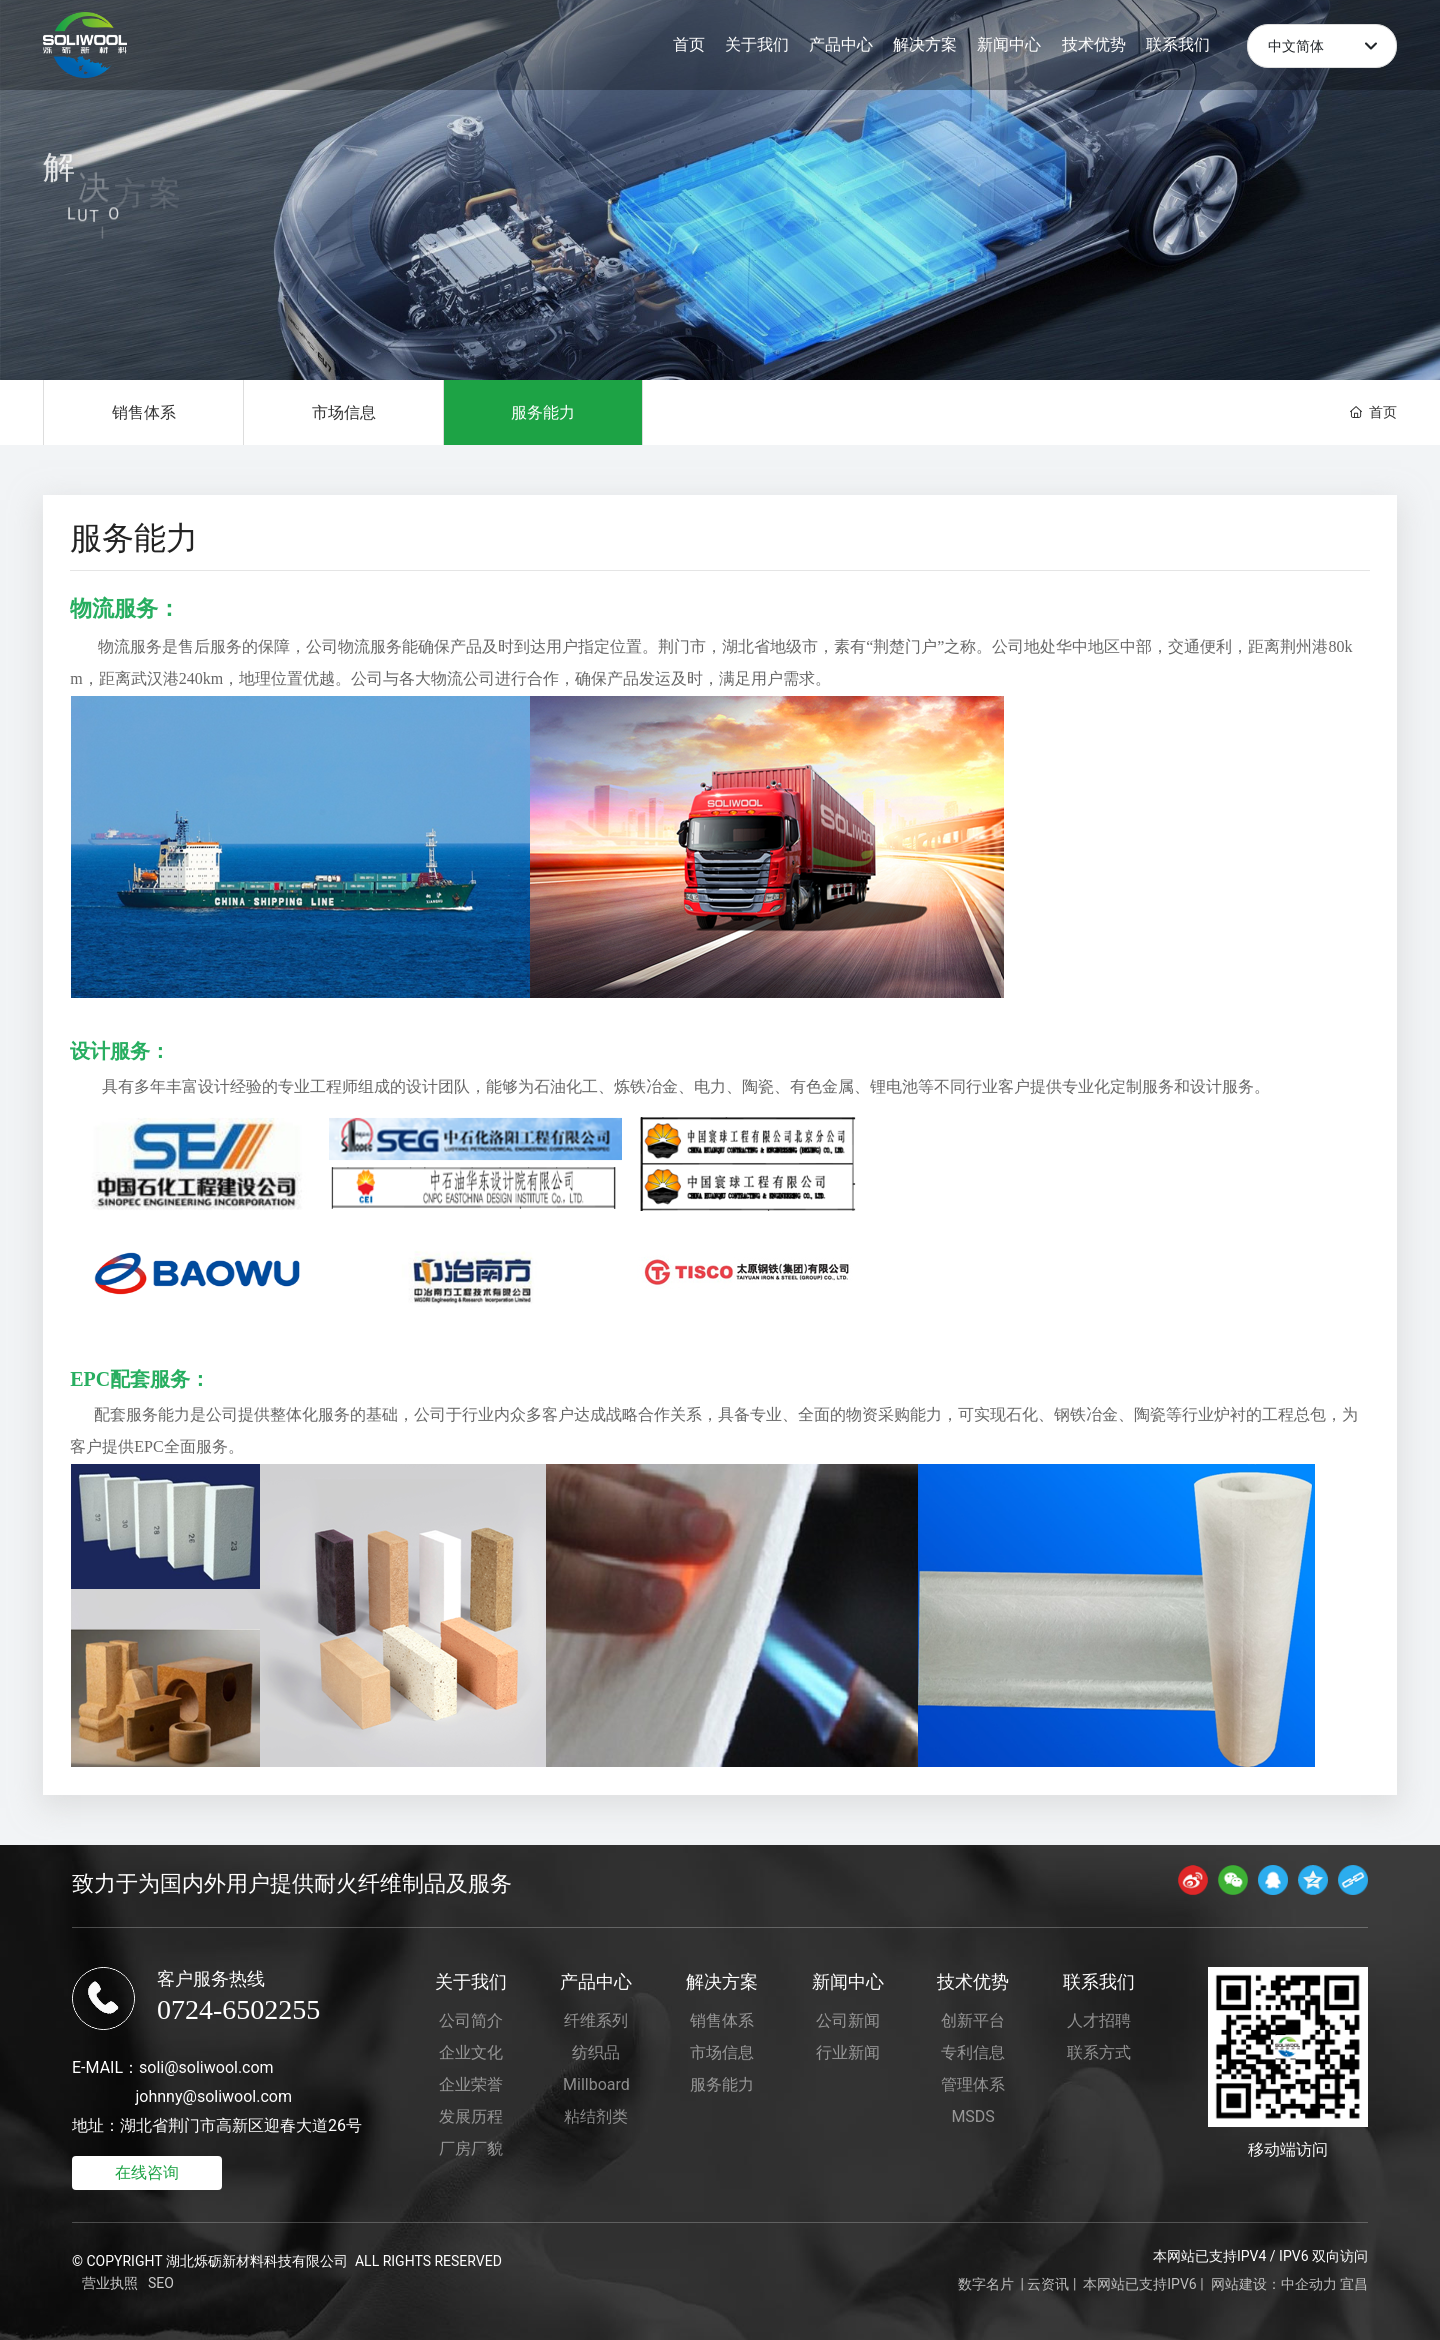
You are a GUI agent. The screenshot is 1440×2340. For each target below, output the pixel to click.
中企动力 (1309, 2284)
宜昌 (1354, 2284)
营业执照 (110, 2283)
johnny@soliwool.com (214, 2096)
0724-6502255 (238, 2009)
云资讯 (1048, 2284)
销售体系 (143, 412)
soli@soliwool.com (206, 2067)
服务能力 (543, 412)
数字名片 (986, 2284)
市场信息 (343, 412)
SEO (161, 2283)
